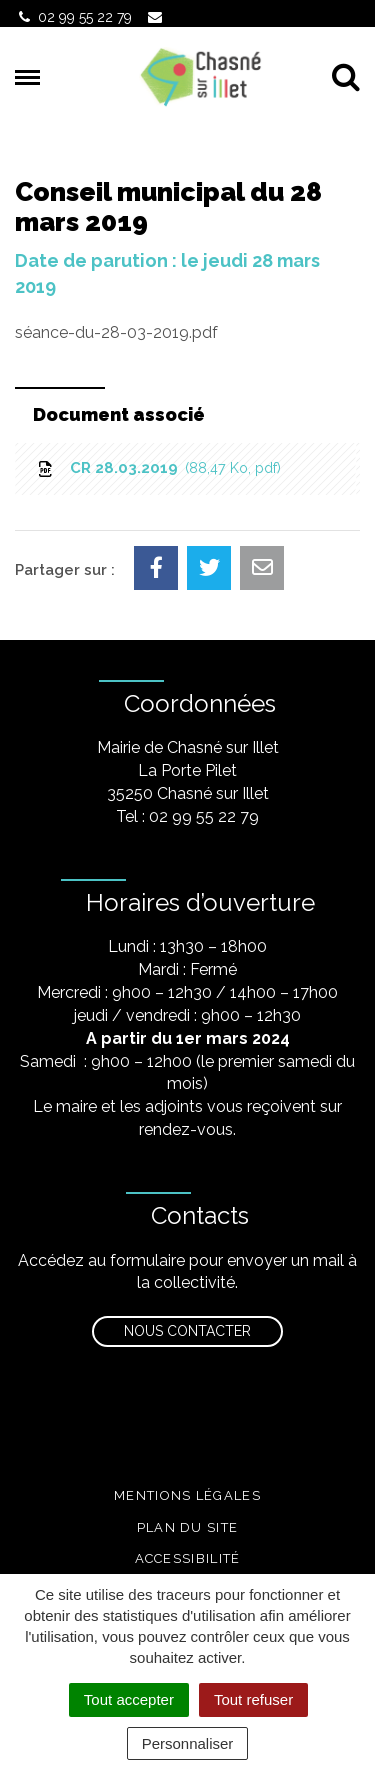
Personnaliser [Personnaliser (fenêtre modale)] (188, 1743)
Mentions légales (187, 1495)
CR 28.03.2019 (158, 468)
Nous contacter (187, 1331)
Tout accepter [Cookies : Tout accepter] (129, 1699)
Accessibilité (188, 1558)
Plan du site (188, 1527)
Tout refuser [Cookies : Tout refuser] (253, 1699)
